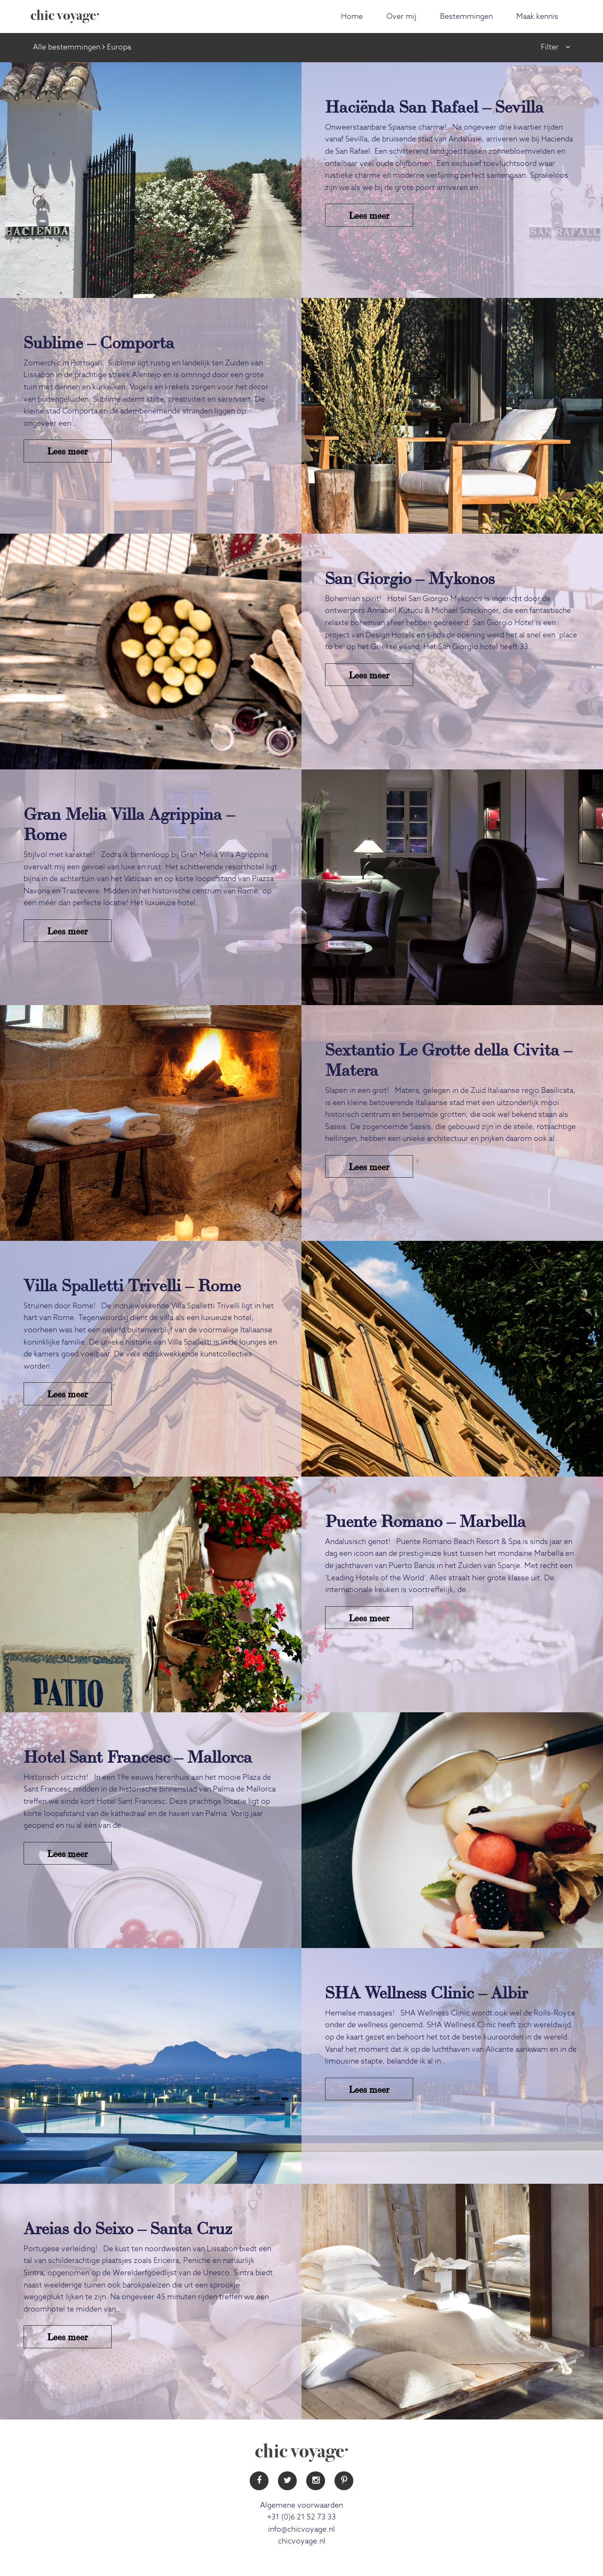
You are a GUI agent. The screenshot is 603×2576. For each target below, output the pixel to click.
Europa (119, 47)
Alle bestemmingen (66, 47)
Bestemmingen (466, 16)
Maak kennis (537, 16)
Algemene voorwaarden (301, 2505)
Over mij (401, 16)
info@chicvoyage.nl (301, 2529)
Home (352, 16)
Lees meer (369, 215)
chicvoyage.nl (302, 2541)
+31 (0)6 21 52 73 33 (301, 2517)
